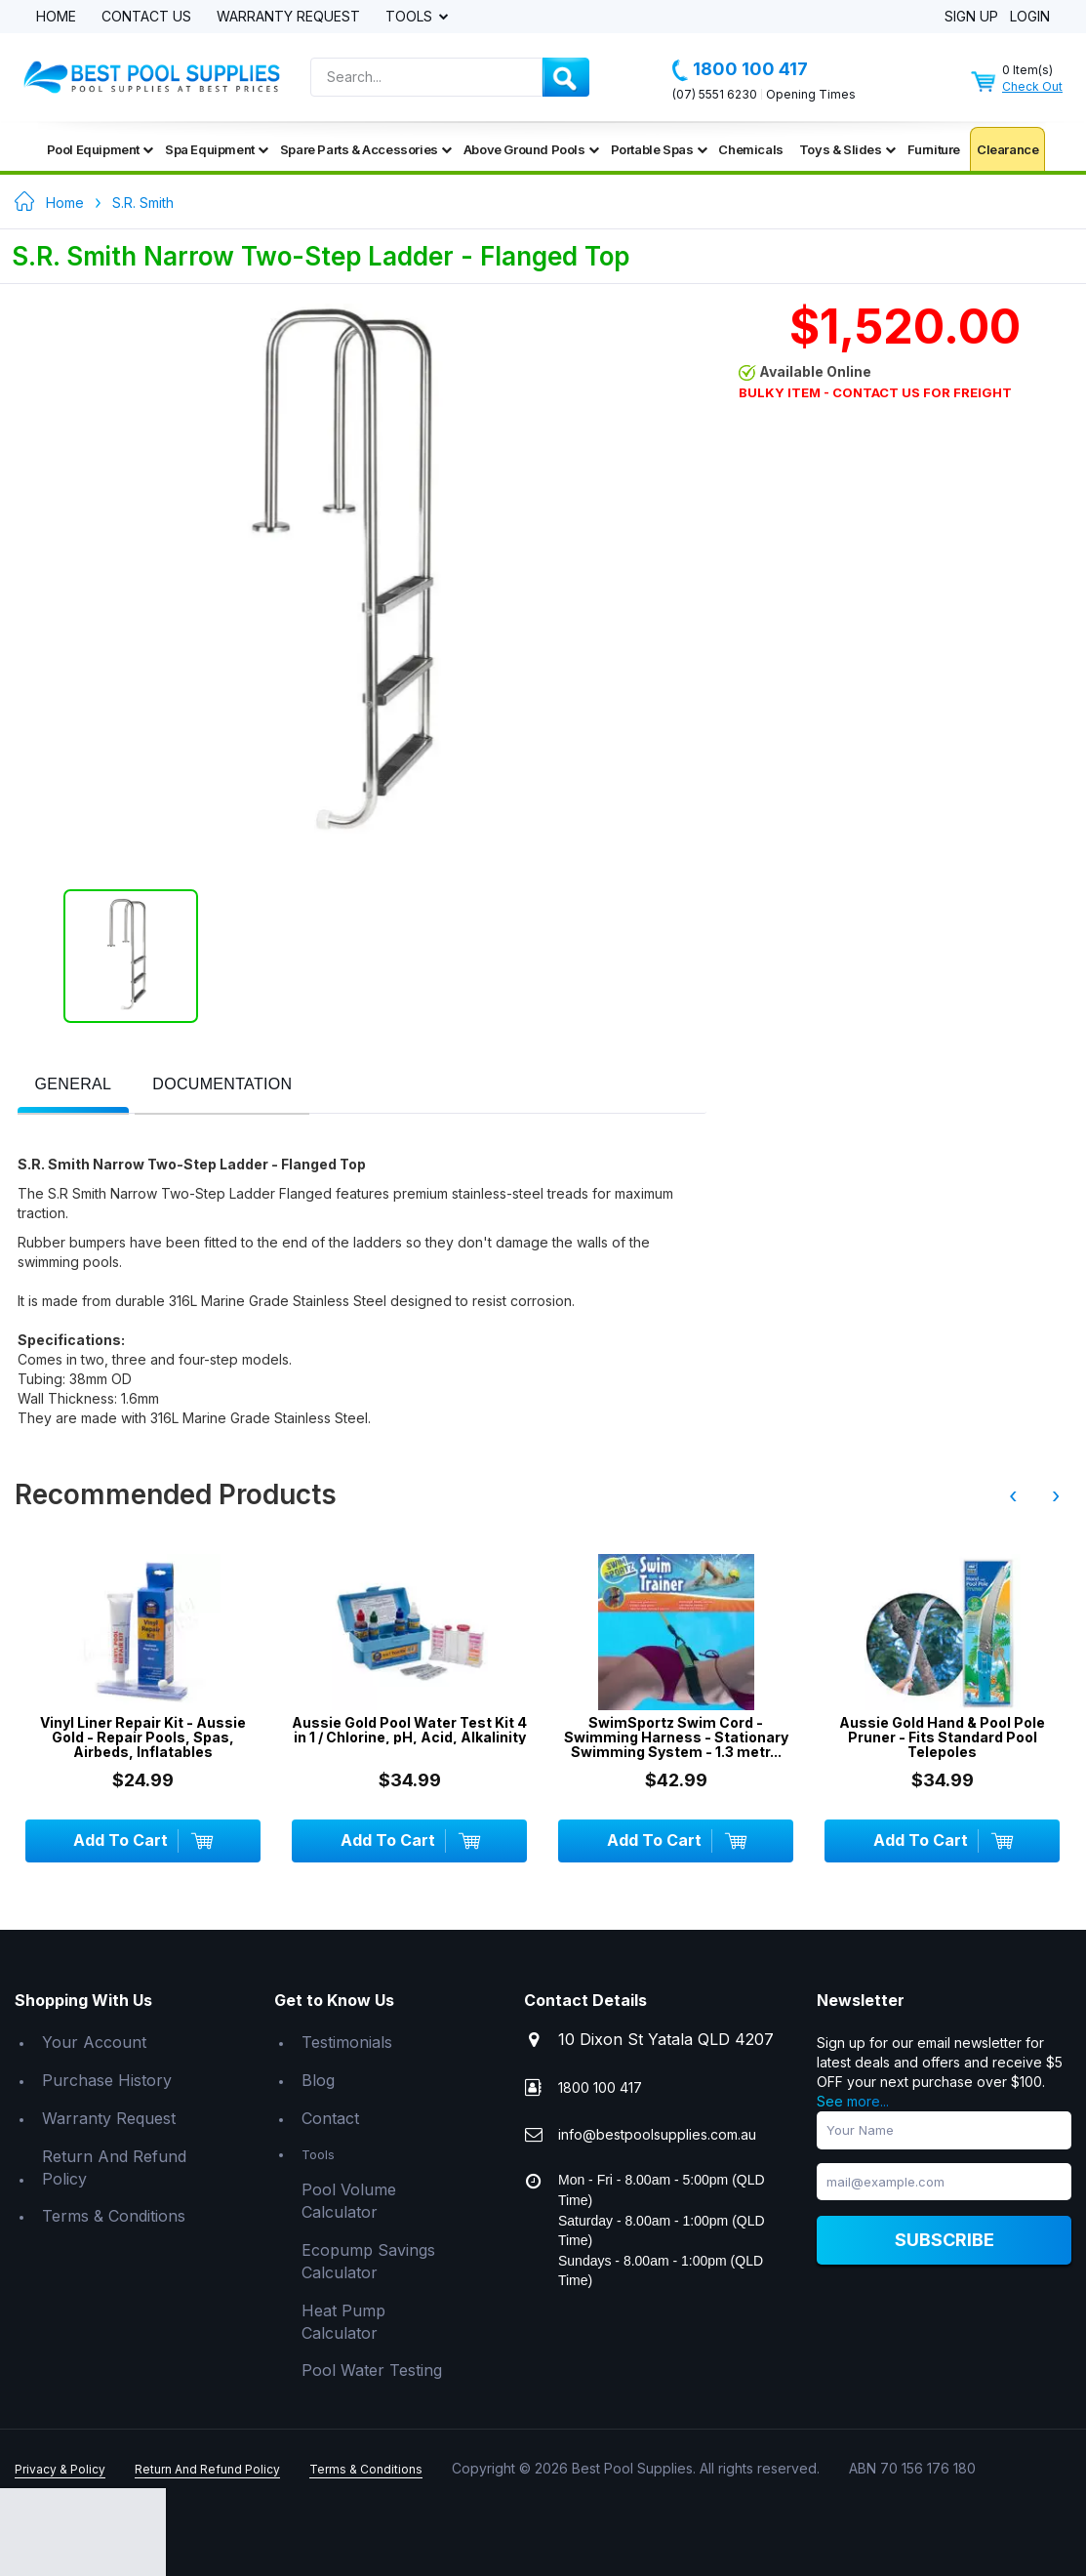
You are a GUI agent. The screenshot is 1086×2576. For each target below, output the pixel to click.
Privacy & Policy (60, 2469)
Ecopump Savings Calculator (368, 2261)
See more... (853, 2101)
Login (1030, 17)
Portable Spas (659, 149)
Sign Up (971, 17)
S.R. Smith (143, 202)
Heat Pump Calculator (343, 2322)
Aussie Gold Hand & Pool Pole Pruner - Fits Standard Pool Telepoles (942, 1737)
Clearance (1007, 149)
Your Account (94, 2042)
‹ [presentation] (1013, 1495)
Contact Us (146, 17)
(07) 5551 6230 (714, 94)
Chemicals (750, 149)
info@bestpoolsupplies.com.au (657, 2134)
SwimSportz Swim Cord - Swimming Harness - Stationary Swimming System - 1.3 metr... (676, 1737)
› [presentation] (1056, 1495)
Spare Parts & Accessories (366, 149)
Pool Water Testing (372, 2370)
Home (56, 17)
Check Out (1032, 86)
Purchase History (107, 2080)
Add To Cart (142, 1841)
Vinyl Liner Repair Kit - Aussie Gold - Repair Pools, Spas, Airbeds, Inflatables (143, 1737)
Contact (330, 2118)
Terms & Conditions (113, 2216)
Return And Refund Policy (114, 2167)
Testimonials (347, 2042)
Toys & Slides (847, 149)
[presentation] (73, 1085)
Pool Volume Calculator (349, 2201)
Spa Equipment (216, 149)
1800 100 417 (740, 69)
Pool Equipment (100, 149)
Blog (318, 2080)
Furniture (933, 149)
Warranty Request (288, 17)
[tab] (74, 1086)
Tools (410, 17)
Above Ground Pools (531, 149)
